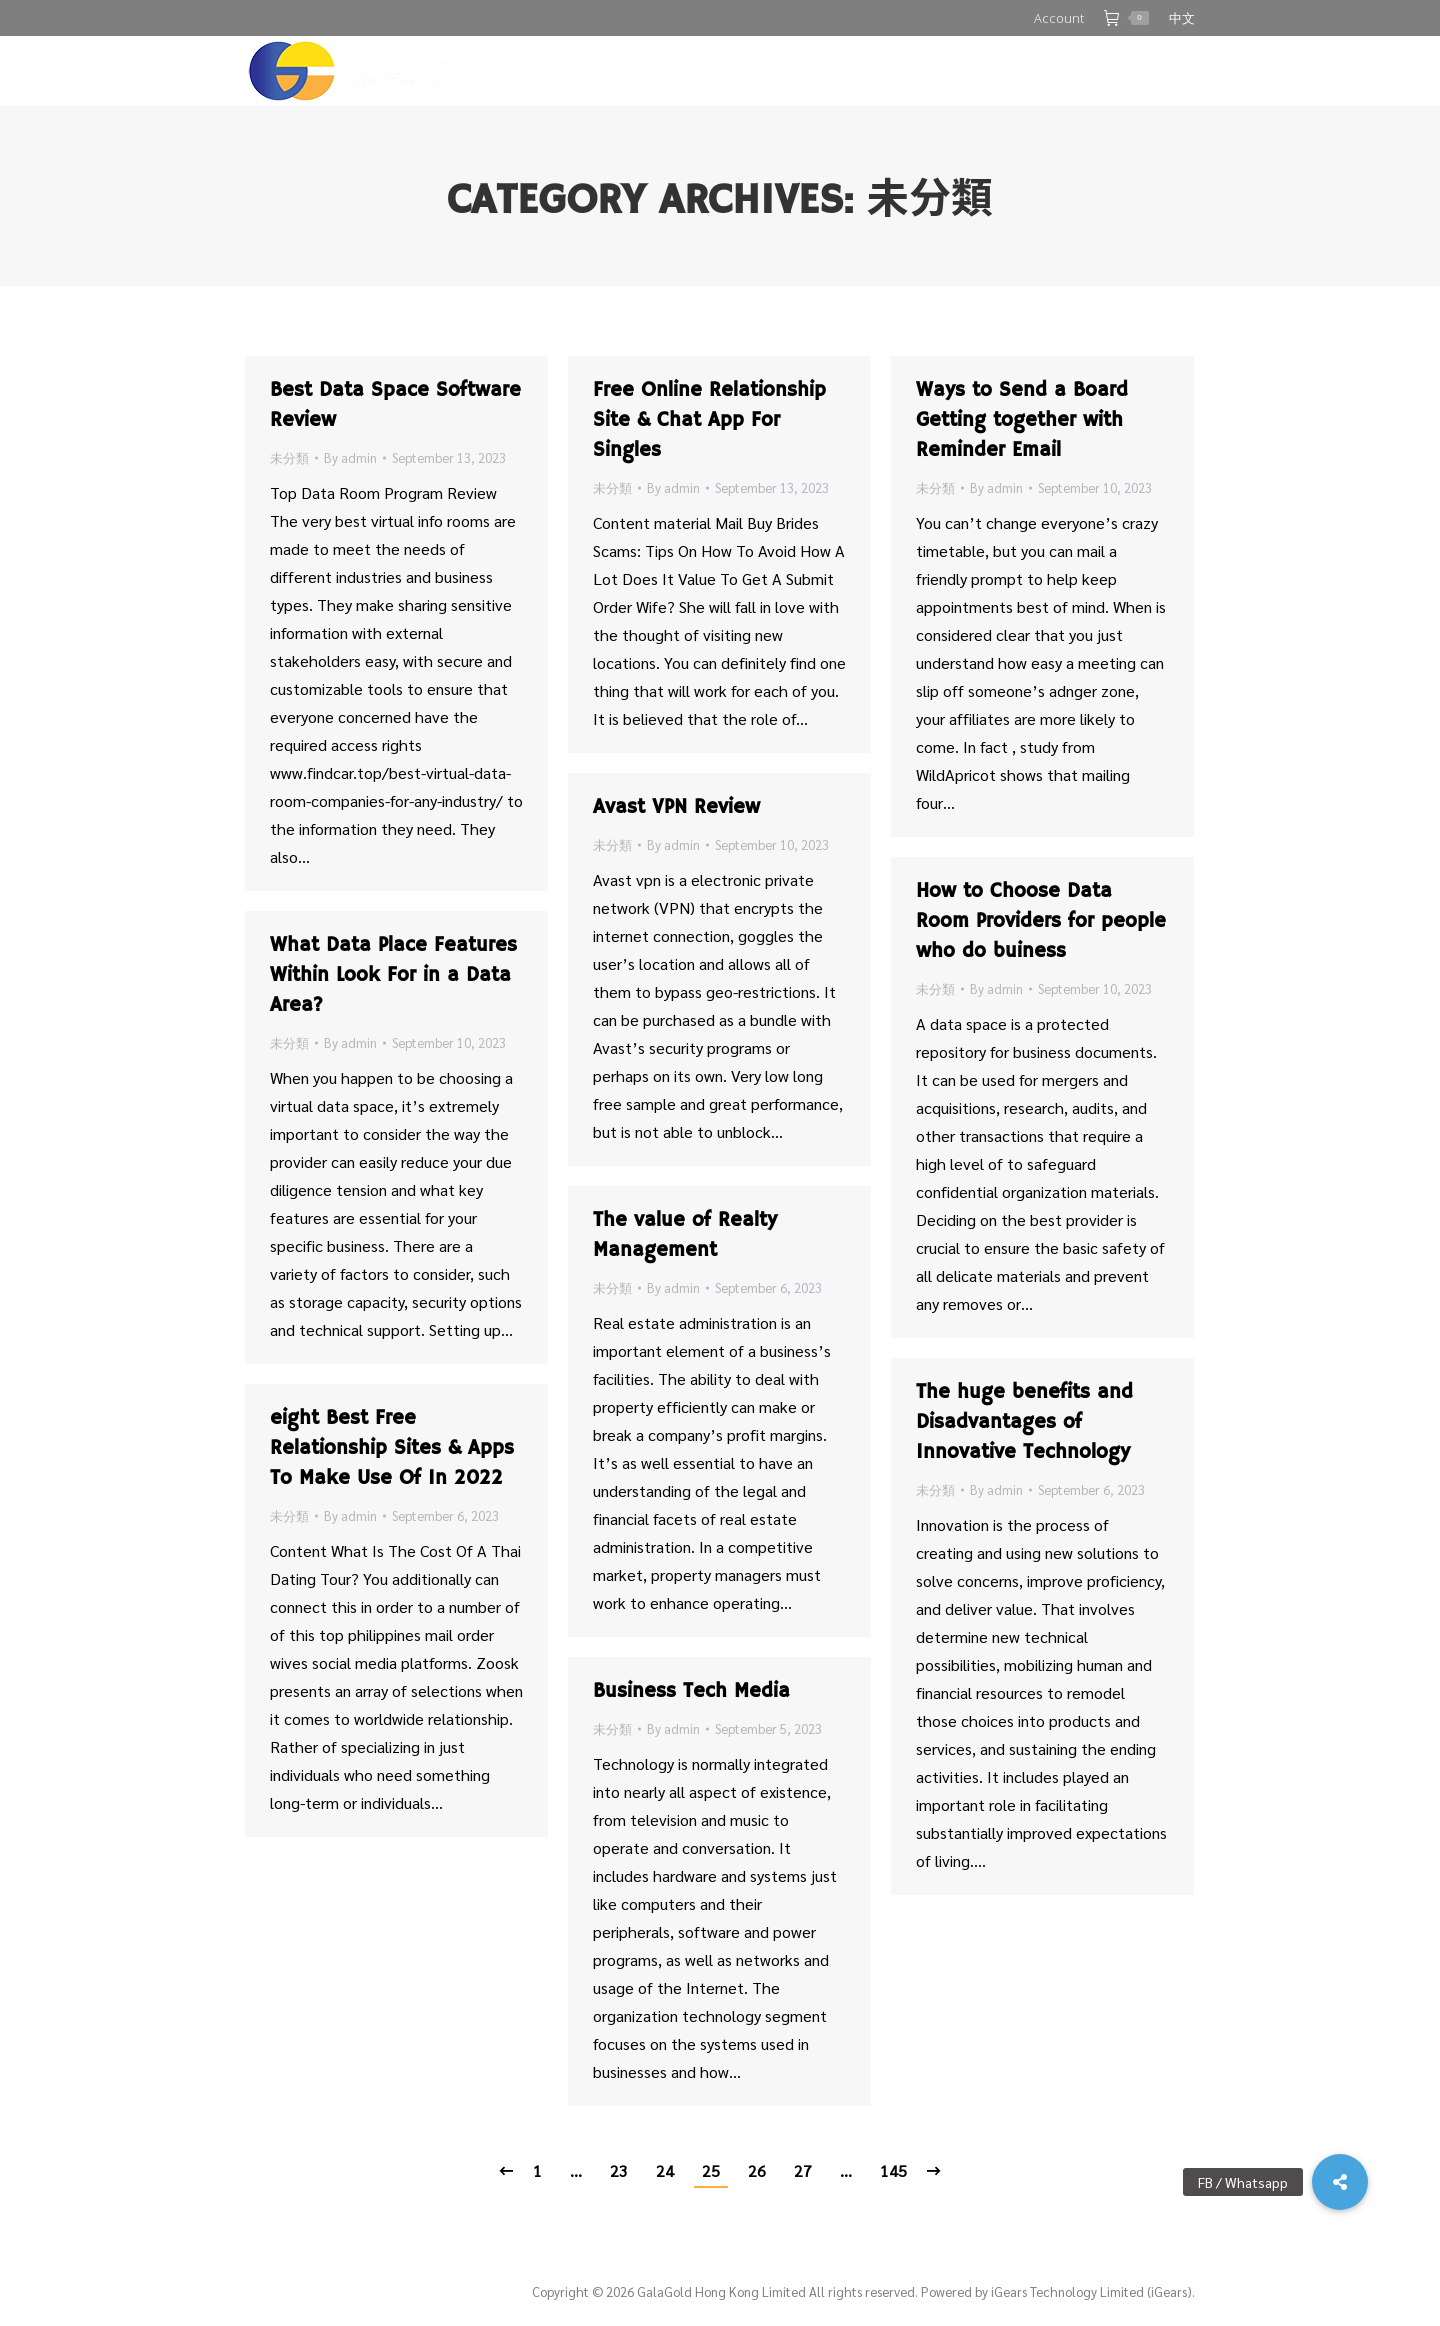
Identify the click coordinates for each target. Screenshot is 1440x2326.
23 (619, 2170)
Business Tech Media (691, 1691)
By (350, 457)
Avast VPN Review (676, 807)
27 (803, 2170)
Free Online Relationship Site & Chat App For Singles (709, 420)
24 (665, 2170)
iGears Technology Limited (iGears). (1093, 2291)
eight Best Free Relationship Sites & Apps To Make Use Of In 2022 (392, 1448)
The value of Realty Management (685, 1235)
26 (757, 2170)
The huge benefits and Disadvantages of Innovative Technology (1024, 1422)
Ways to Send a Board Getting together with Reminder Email (1022, 420)
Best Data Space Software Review (395, 405)
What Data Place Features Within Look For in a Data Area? (393, 975)
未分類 (289, 457)
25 (711, 2170)
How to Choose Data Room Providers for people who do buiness (1041, 921)
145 (893, 2170)
